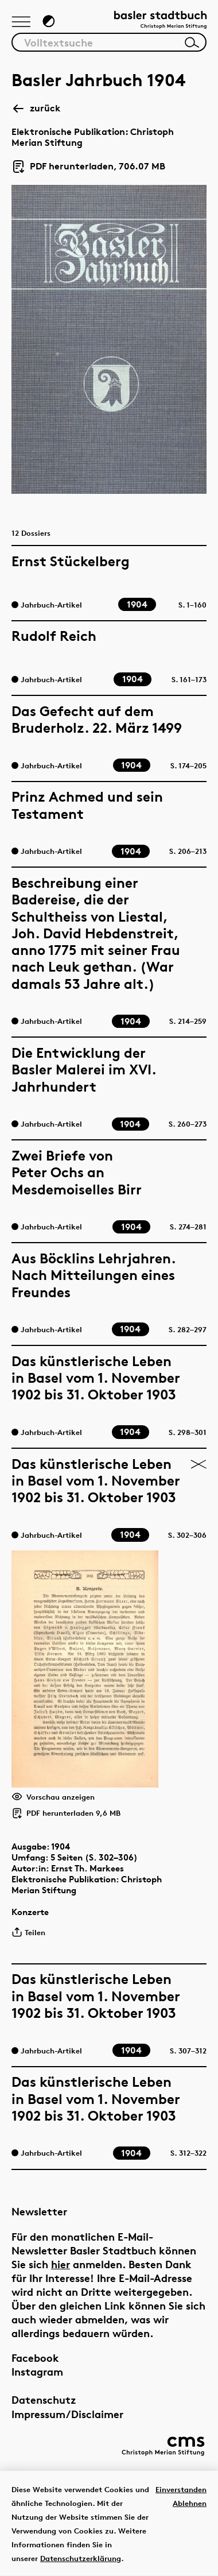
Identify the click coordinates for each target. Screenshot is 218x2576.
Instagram (37, 2371)
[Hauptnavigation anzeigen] (21, 22)
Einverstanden (181, 2489)
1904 (60, 1846)
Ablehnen (190, 2503)
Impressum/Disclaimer (67, 2413)
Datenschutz (43, 2399)
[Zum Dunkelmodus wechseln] (48, 21)
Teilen (28, 1932)
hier (60, 2264)
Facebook (35, 2357)
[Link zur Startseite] (160, 20)
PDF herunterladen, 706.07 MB (88, 166)
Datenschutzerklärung (80, 2558)
